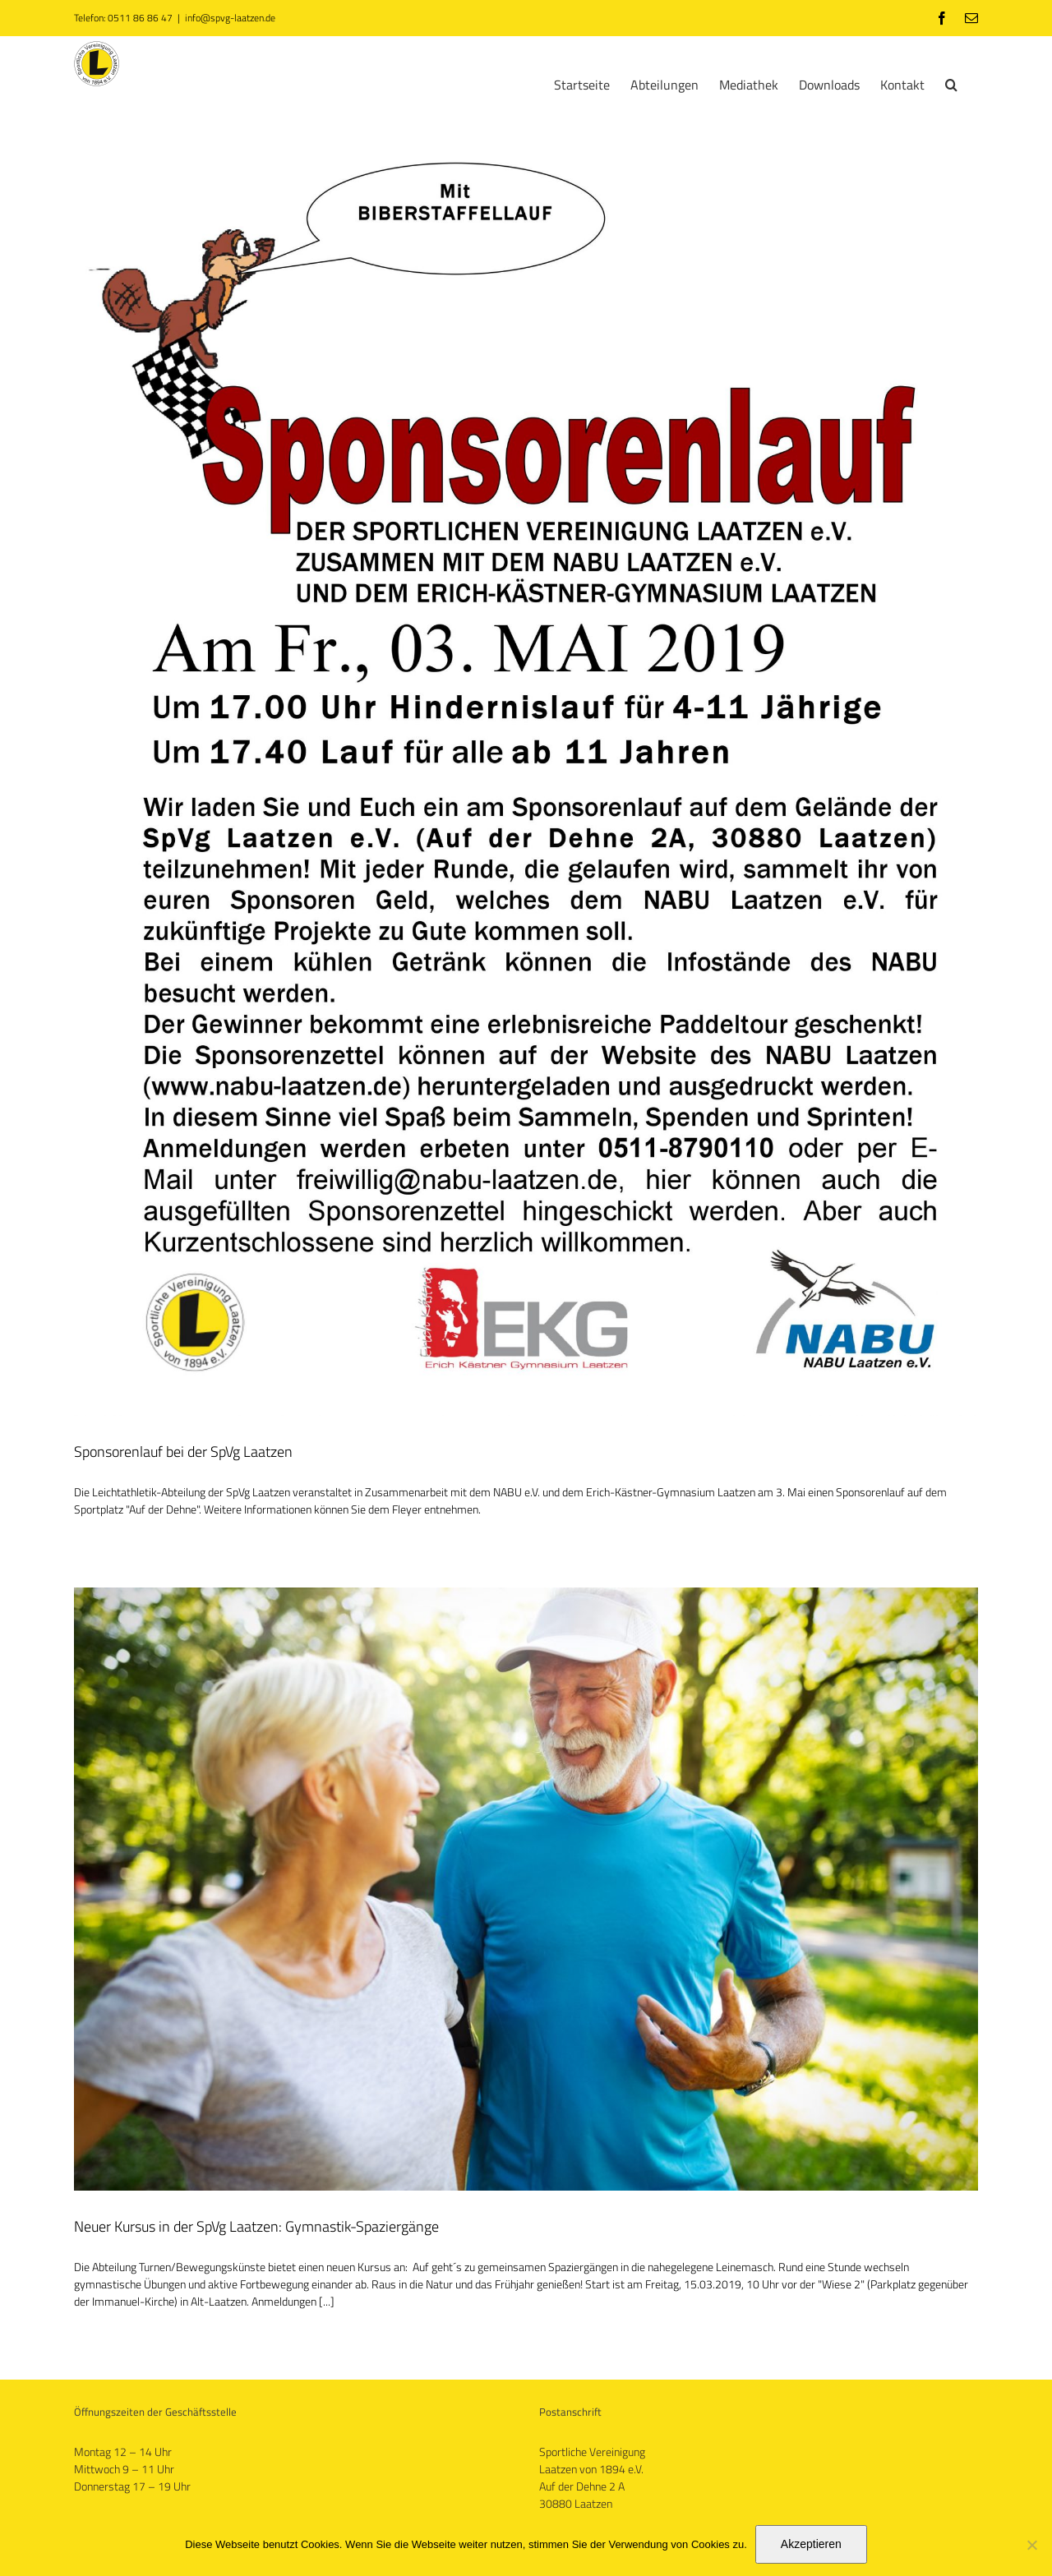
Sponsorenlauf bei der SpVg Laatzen (183, 1451)
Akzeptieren (811, 2544)
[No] (1031, 2545)
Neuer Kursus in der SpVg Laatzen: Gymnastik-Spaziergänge (256, 2226)
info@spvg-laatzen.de (230, 17)
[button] (951, 83)
